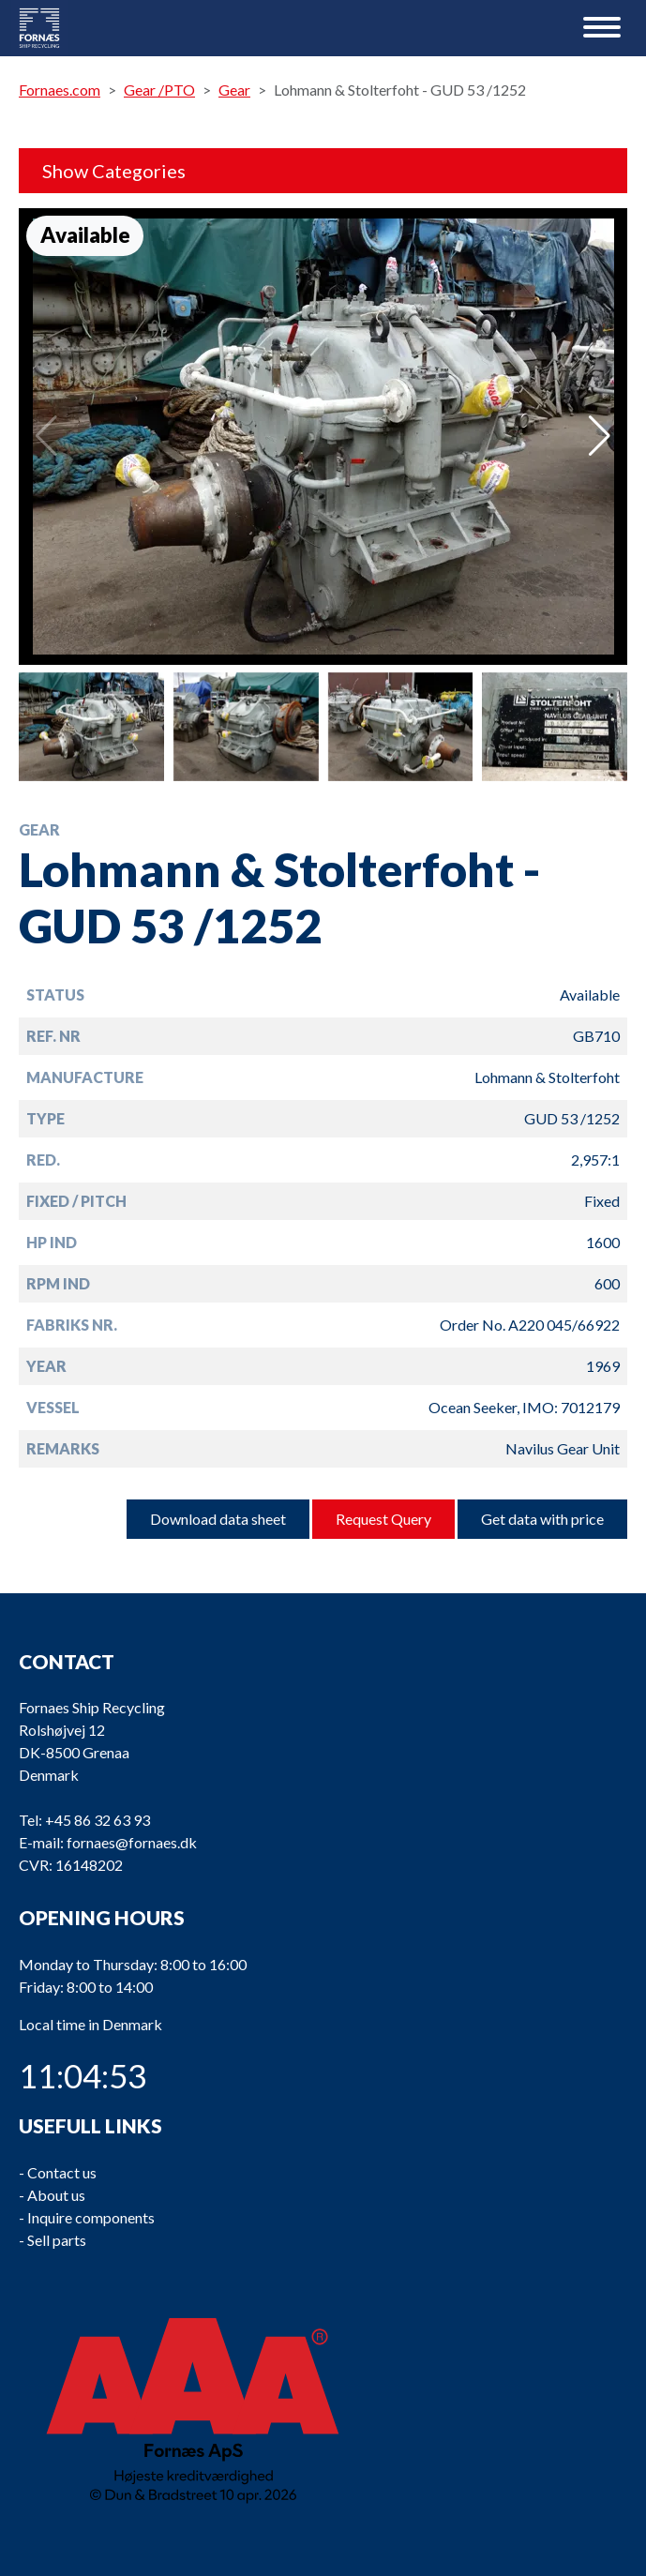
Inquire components (91, 2216)
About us (56, 2194)
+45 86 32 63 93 (97, 1820)
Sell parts (56, 2239)
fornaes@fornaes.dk (132, 1842)
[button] (599, 436)
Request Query (383, 1519)
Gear (234, 89)
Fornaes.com (59, 89)
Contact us (62, 2171)
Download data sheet (218, 1519)
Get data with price (542, 1519)
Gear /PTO (159, 89)
